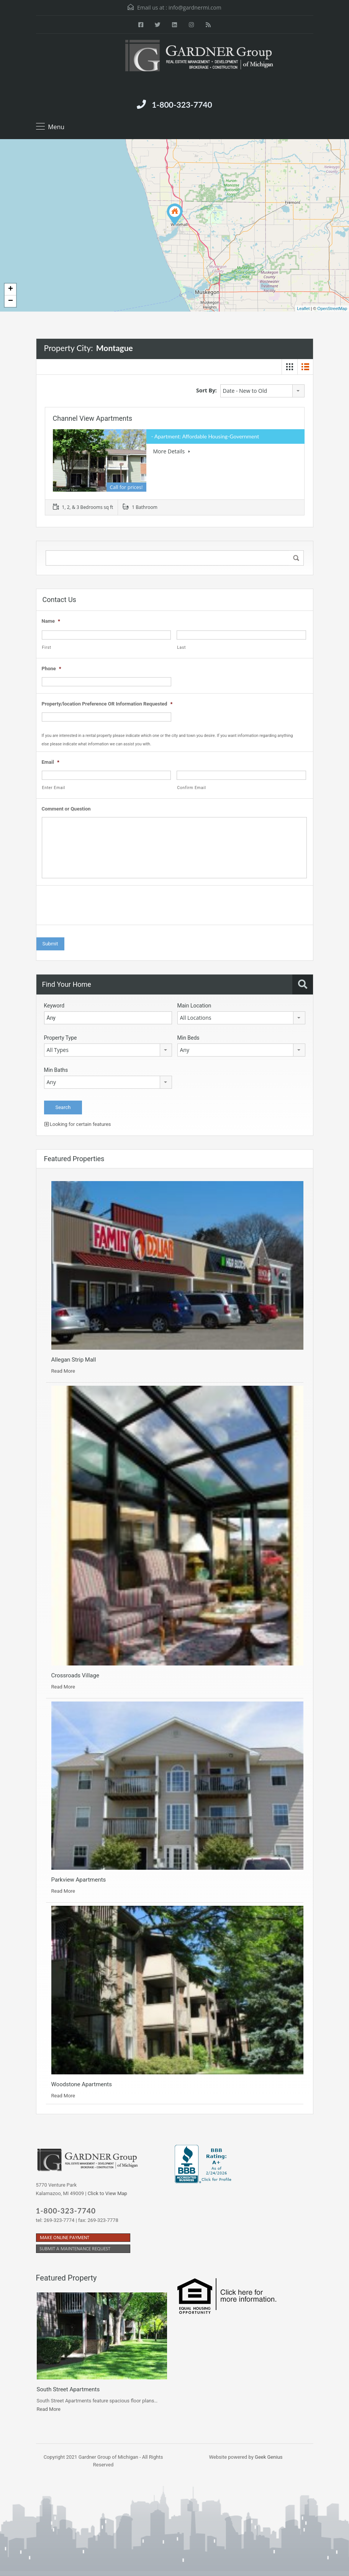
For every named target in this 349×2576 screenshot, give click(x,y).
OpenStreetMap (332, 308)
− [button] (10, 301)
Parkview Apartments (78, 1879)
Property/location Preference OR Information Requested (107, 704)
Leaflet (303, 308)
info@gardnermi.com (195, 7)
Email (50, 762)
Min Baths (56, 1070)
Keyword (54, 1006)
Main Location (194, 1006)
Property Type (60, 1038)
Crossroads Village (75, 1675)
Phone (51, 668)
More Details (171, 451)
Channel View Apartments (93, 418)
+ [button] (10, 289)
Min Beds (188, 1038)
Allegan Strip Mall (73, 1359)
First (46, 647)
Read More (63, 1371)
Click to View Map (107, 2193)
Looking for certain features (77, 1124)
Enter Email (54, 787)
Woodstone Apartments (81, 2084)
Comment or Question (66, 809)
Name (51, 621)
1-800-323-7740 (182, 104)
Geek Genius (268, 2457)
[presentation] (100, 907)
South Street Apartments (68, 2389)
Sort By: (206, 390)
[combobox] (262, 390)
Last (181, 647)
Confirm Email (191, 787)
